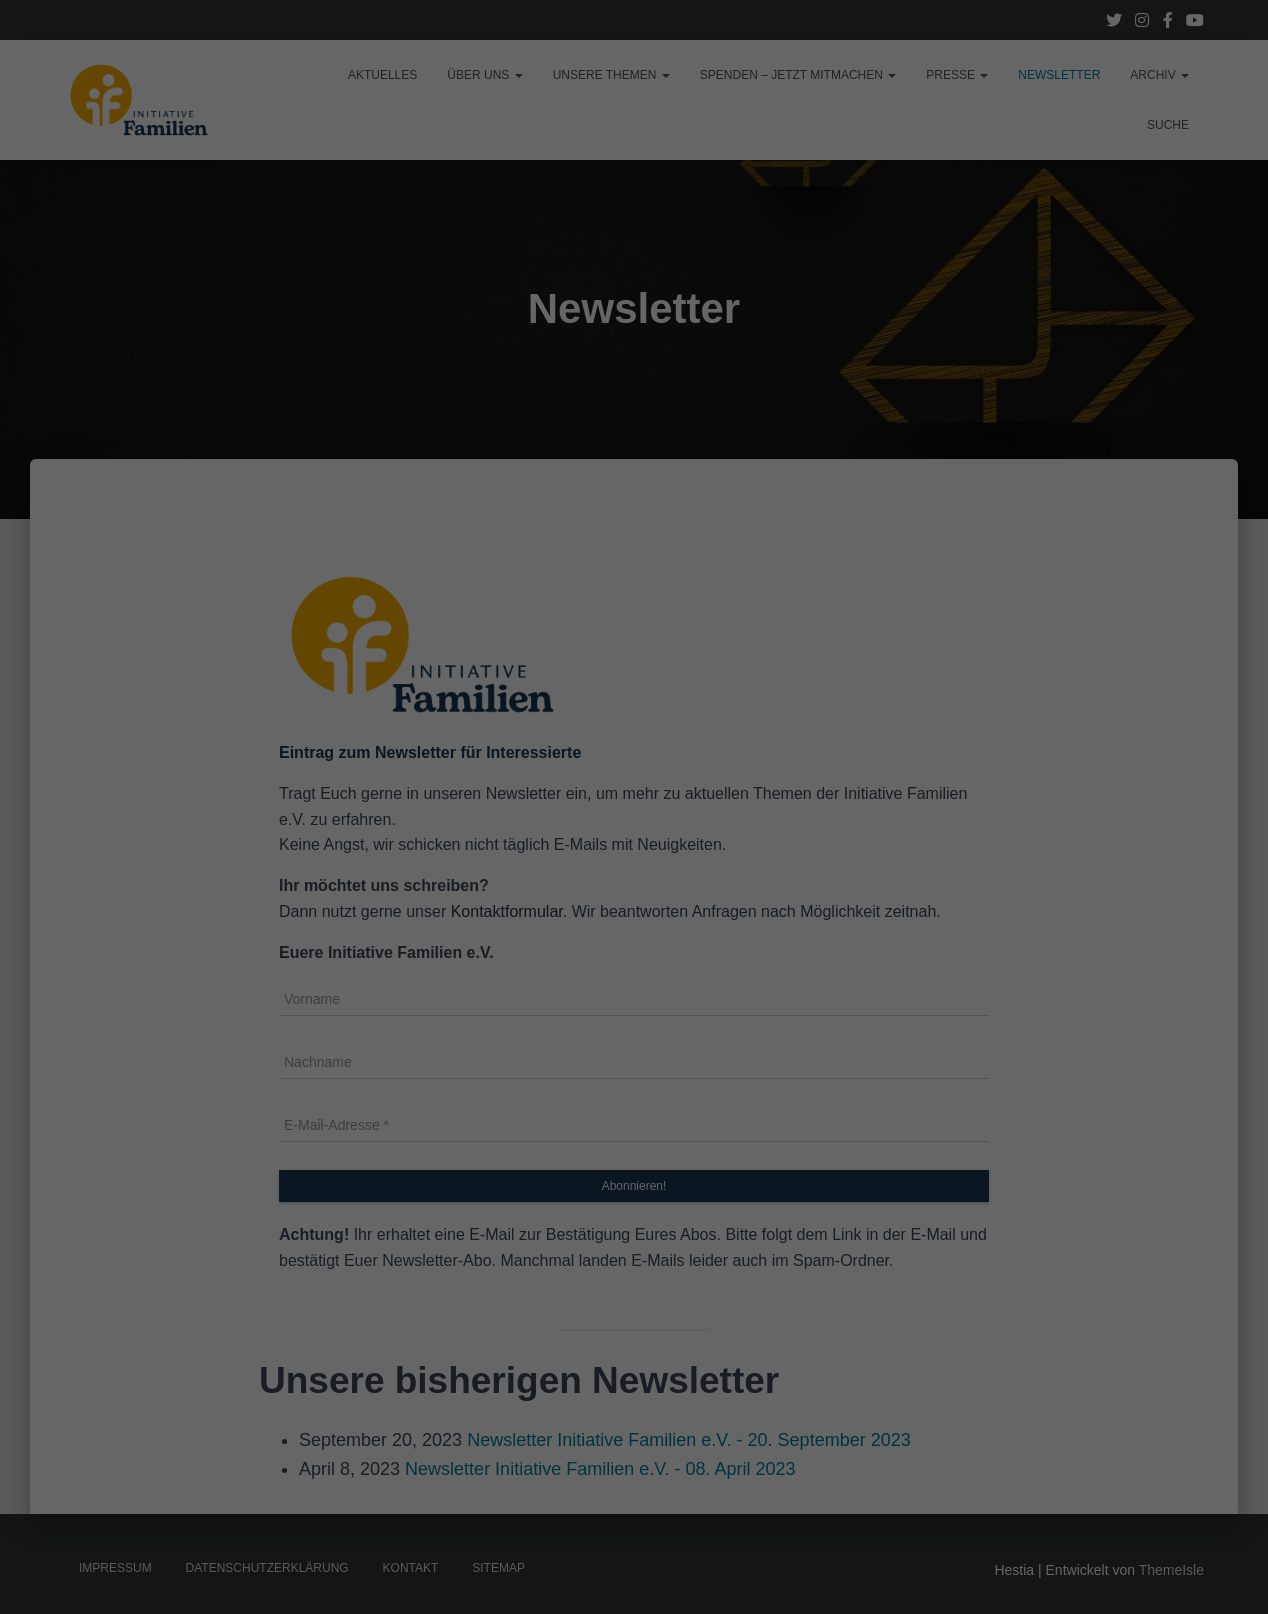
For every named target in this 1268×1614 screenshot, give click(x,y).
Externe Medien (749, 328)
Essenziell (488, 328)
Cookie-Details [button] (603, 560)
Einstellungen (416, 282)
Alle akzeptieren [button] (634, 399)
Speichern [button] (634, 458)
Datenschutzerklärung (508, 262)
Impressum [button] (674, 560)
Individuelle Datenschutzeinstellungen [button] (634, 517)
